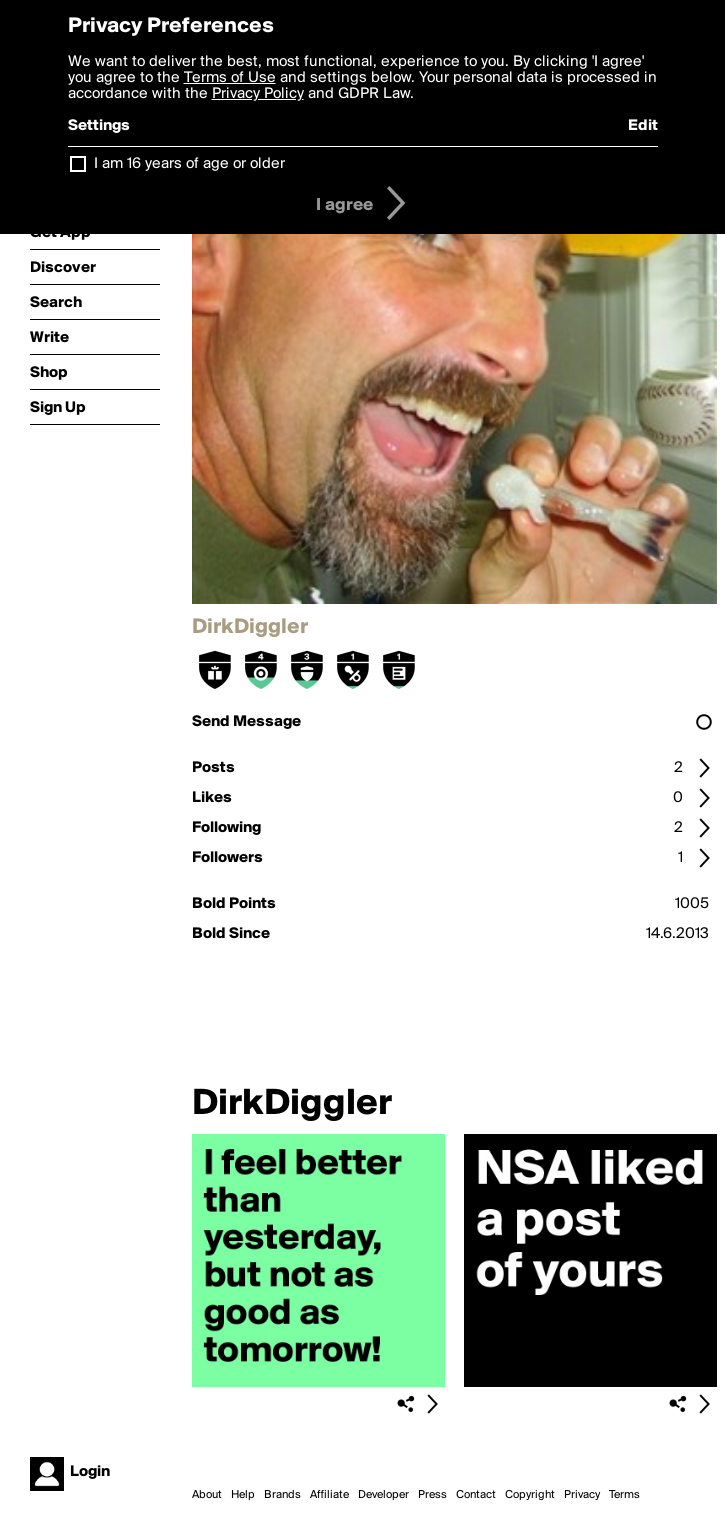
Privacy (582, 1495)
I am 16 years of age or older (189, 164)
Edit (643, 126)
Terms (624, 1495)
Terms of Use (230, 78)
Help (243, 1495)
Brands (282, 1495)
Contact (476, 1495)
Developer (383, 1495)
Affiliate (329, 1495)
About (207, 1495)
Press (432, 1495)
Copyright (530, 1495)
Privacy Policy (258, 94)
